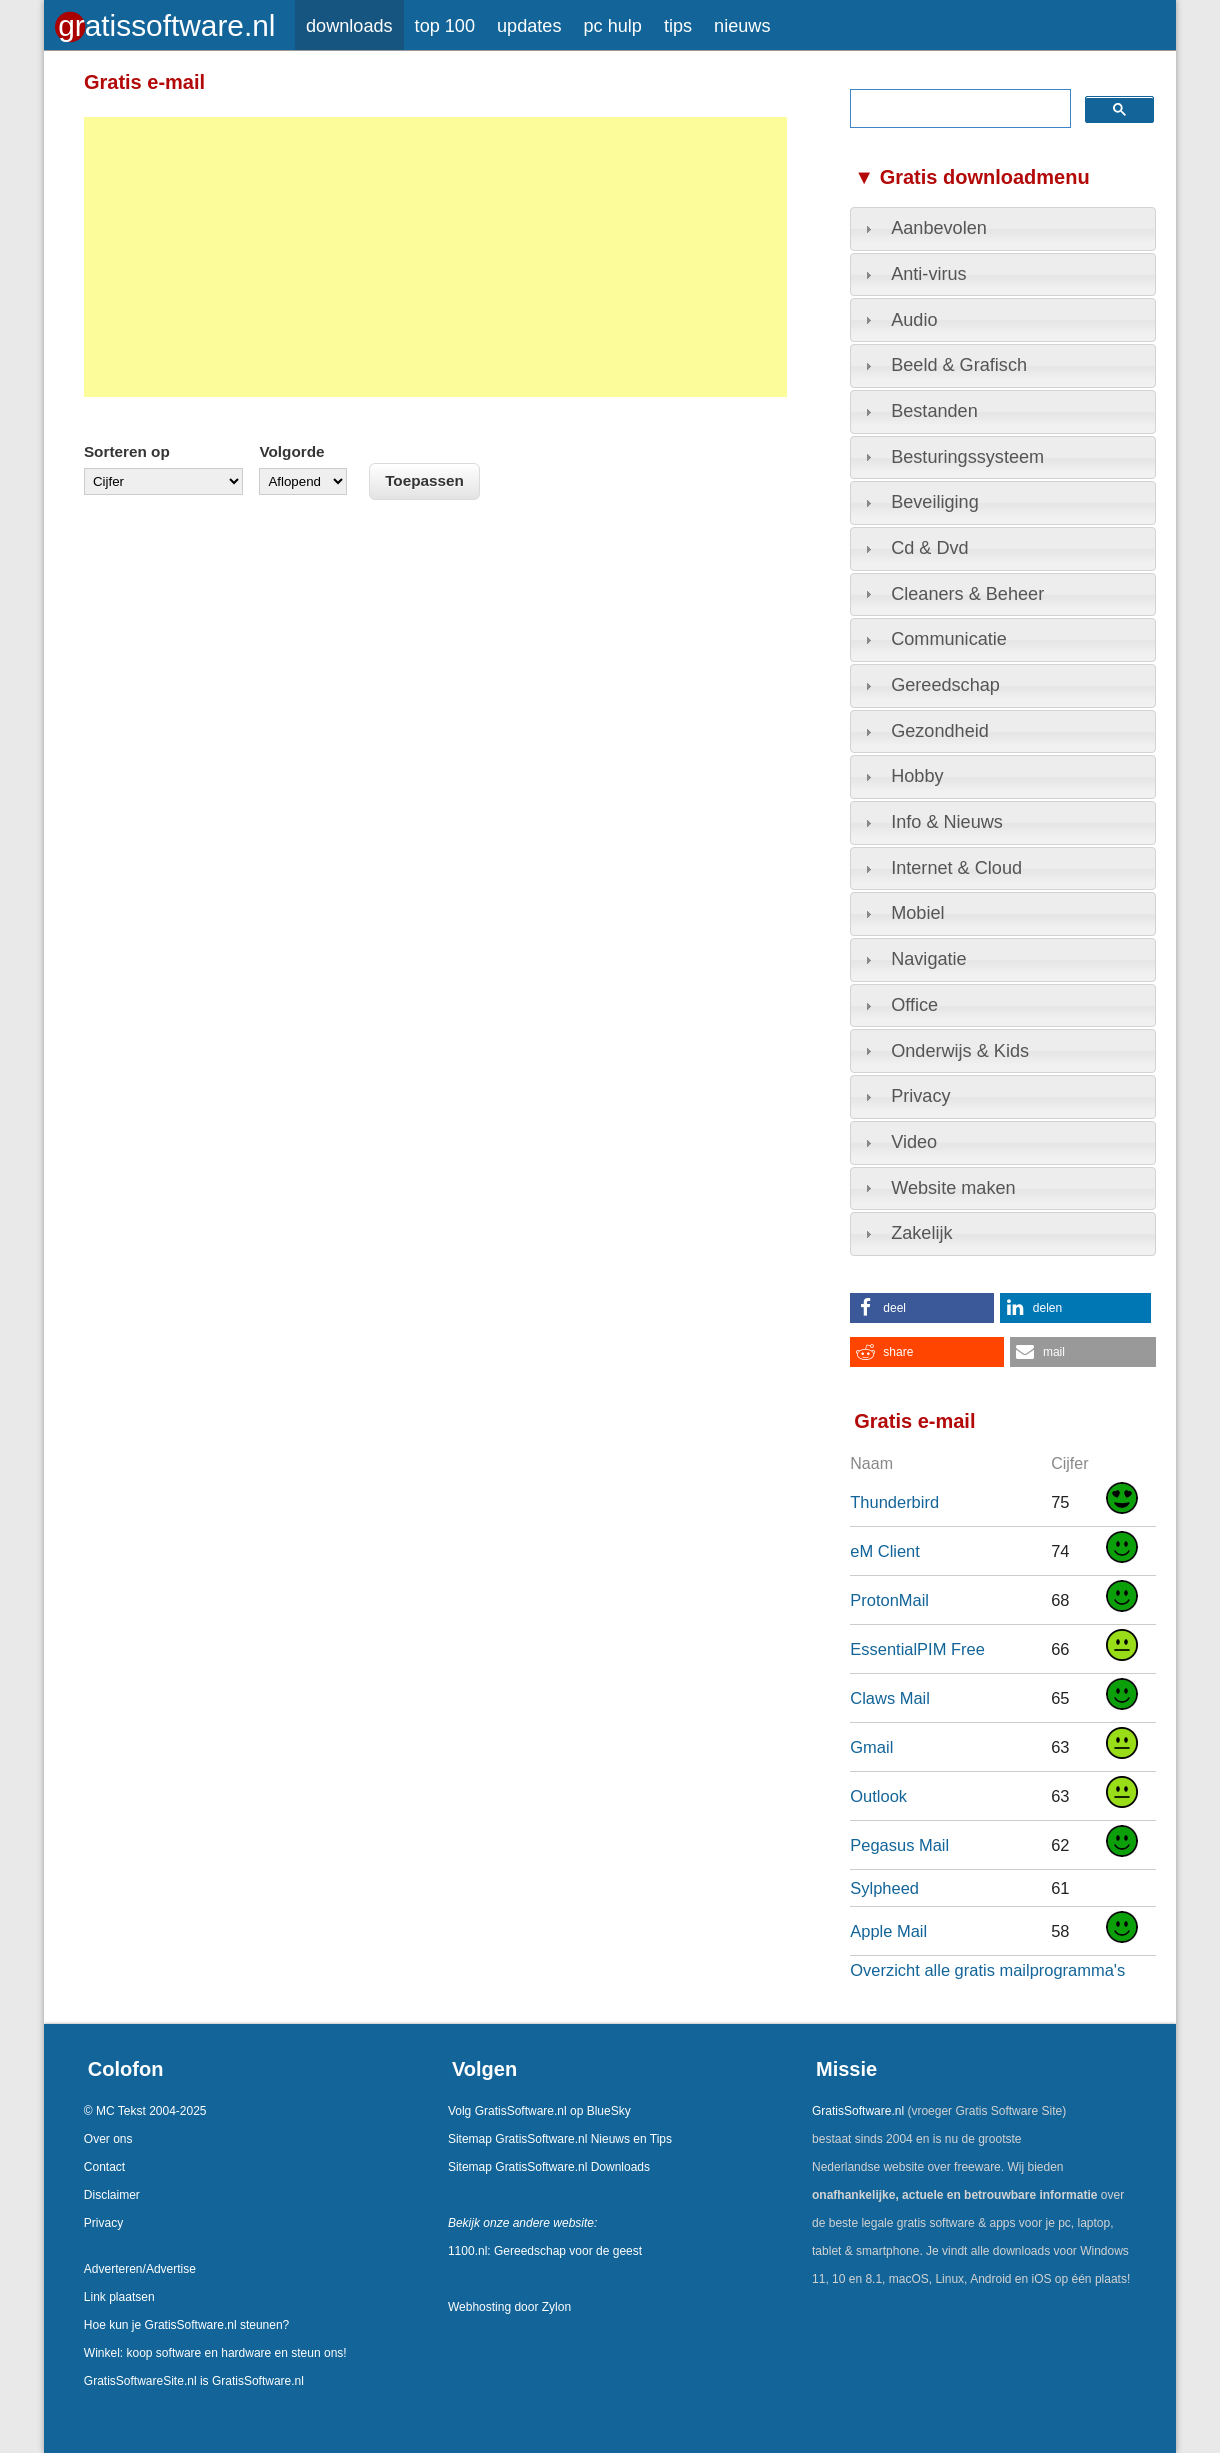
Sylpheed (884, 1888)
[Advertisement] (435, 257)
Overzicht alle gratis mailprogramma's (987, 1970)
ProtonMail (889, 1600)
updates (529, 26)
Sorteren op (127, 451)
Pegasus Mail (899, 1845)
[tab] (1003, 229)
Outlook (878, 1796)
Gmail (871, 1747)
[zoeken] (957, 109)
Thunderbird (894, 1502)
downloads (349, 26)
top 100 (445, 26)
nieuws (742, 26)
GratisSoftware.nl (858, 2111)
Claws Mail (890, 1698)
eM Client (885, 1551)
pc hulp (612, 26)
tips (678, 26)
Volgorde (291, 451)
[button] (922, 1308)
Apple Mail (888, 1931)
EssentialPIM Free (917, 1649)
